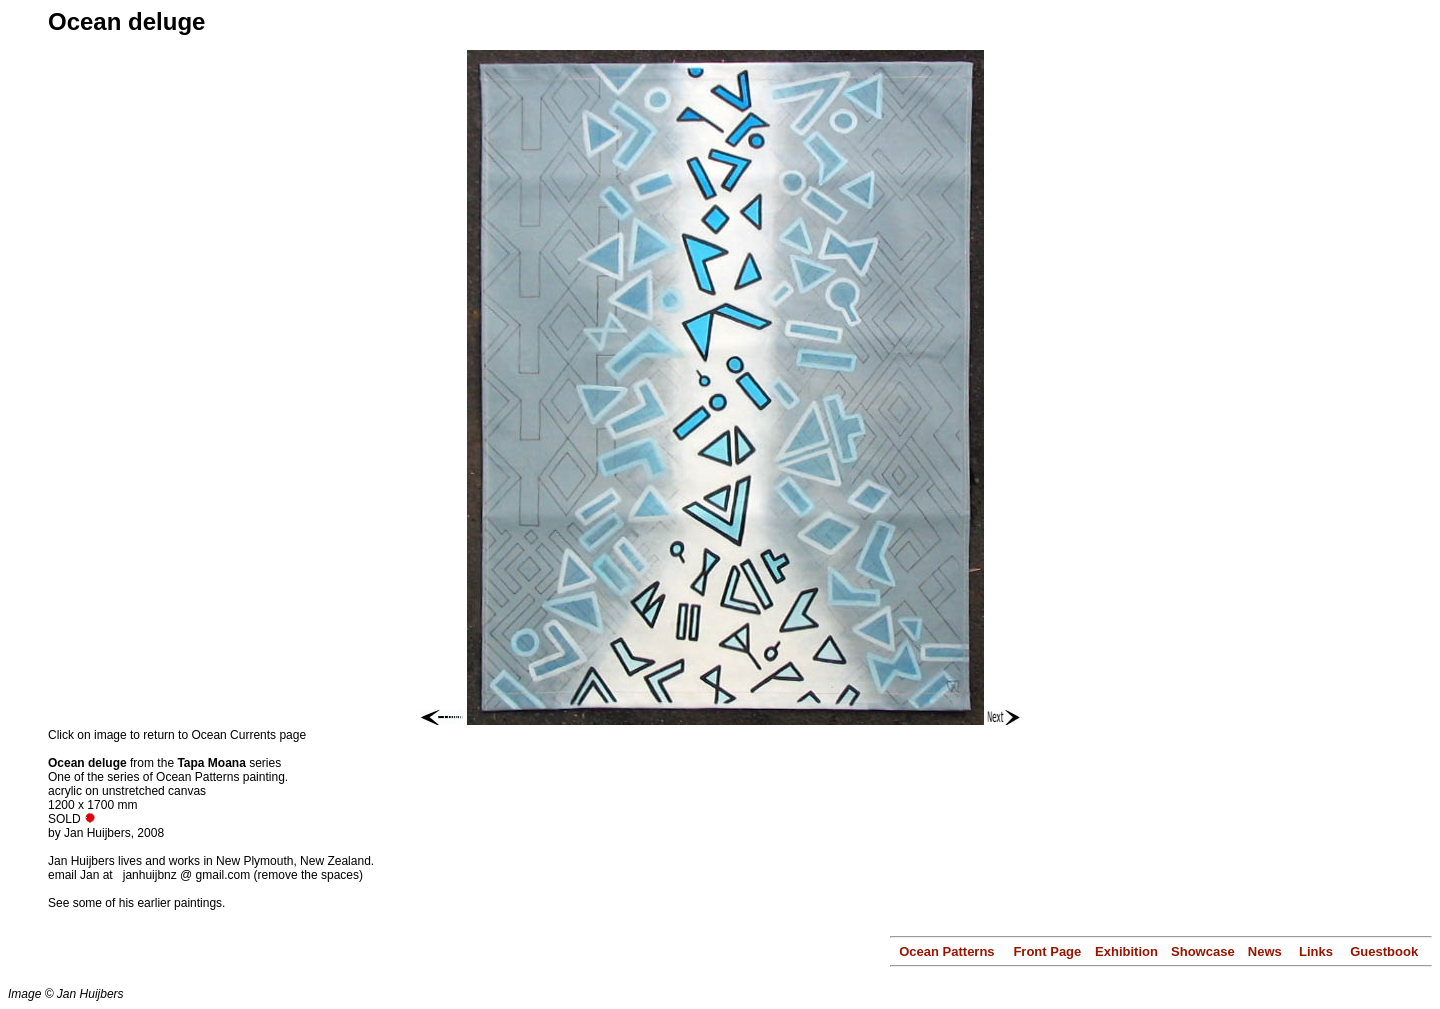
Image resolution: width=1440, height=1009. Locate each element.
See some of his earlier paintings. (136, 903)
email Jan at (82, 875)
